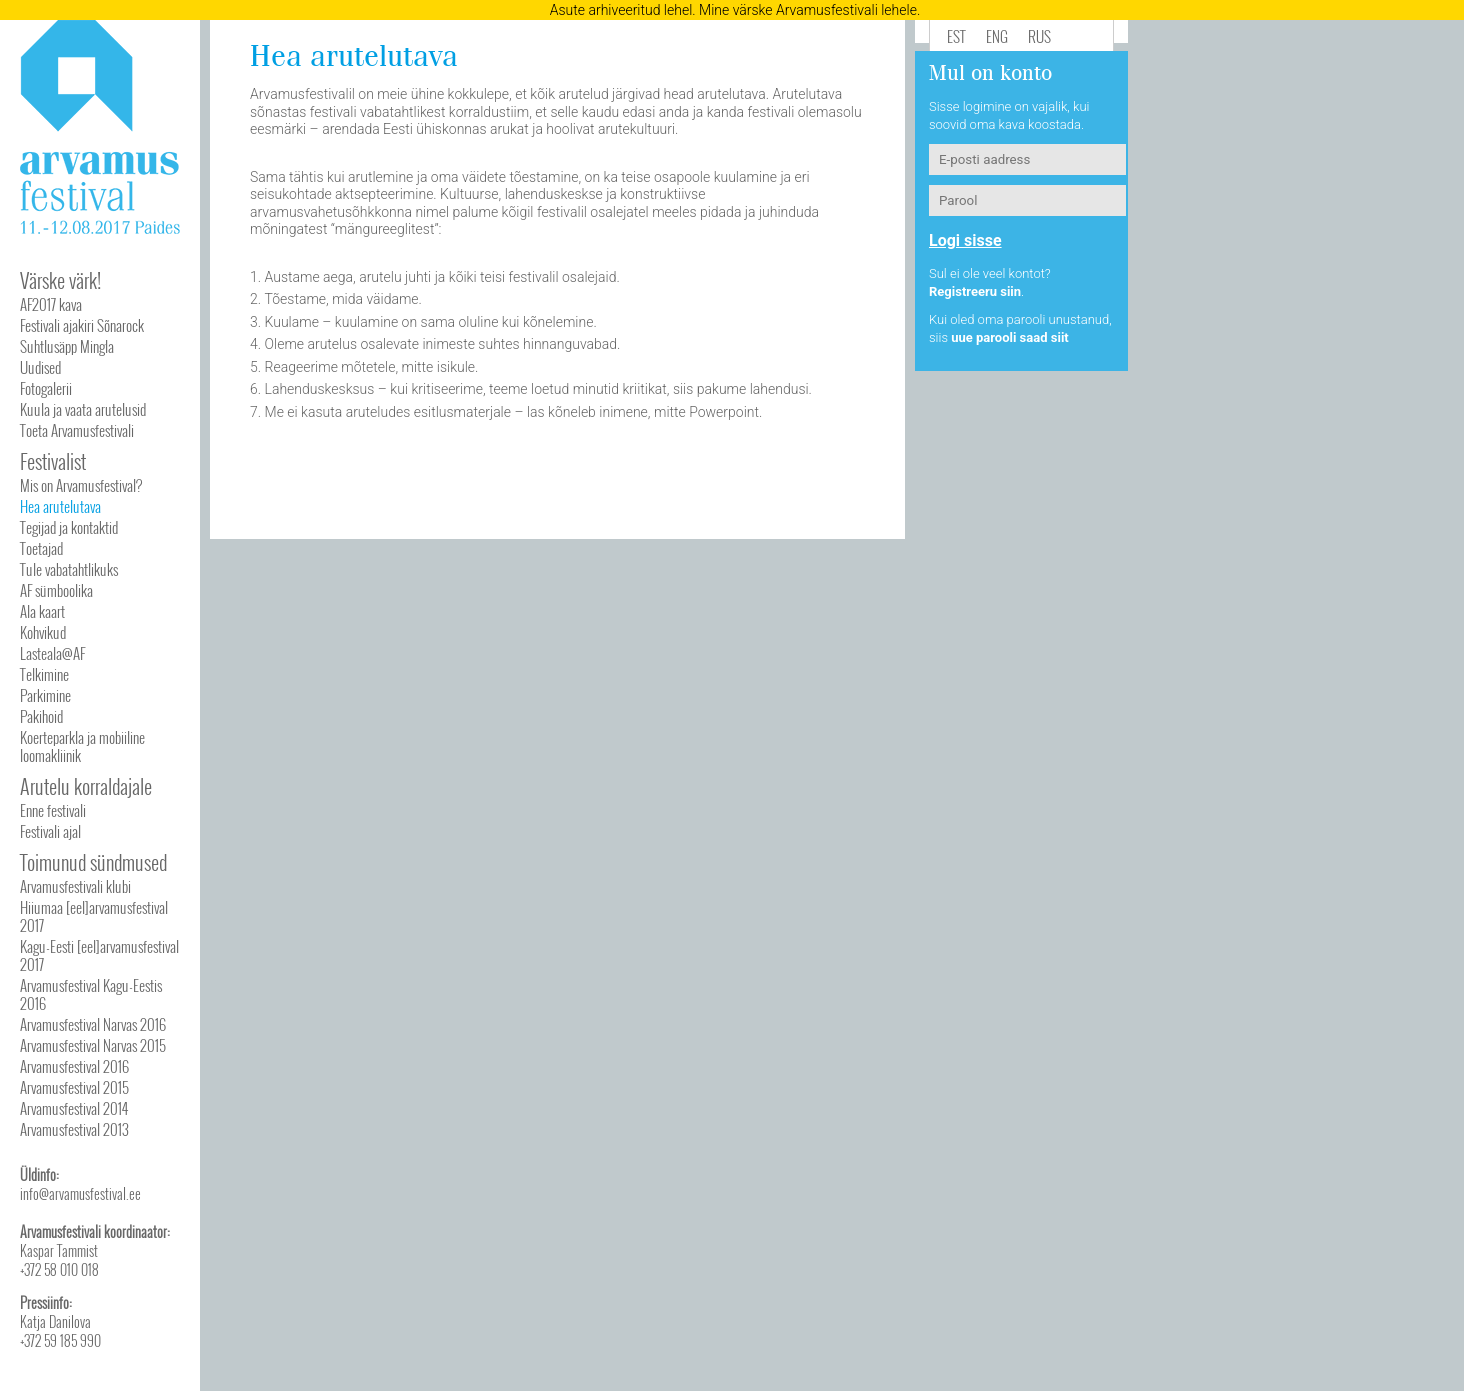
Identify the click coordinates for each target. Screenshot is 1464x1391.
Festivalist (53, 461)
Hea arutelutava (60, 506)
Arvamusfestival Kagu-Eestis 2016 (91, 994)
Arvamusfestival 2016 (74, 1066)
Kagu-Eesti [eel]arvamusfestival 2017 (99, 955)
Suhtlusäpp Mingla (67, 346)
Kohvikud (43, 632)
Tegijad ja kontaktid (69, 527)
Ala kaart (42, 611)
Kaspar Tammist (59, 1250)
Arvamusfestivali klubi (75, 886)
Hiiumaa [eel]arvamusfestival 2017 (94, 916)
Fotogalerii (46, 388)
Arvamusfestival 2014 (74, 1108)
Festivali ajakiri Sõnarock (82, 325)
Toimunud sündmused (93, 862)
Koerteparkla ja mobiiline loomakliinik (82, 746)
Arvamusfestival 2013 (74, 1129)
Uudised (40, 367)
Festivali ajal (50, 831)
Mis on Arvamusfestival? (81, 485)
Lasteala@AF (52, 653)
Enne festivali (53, 810)
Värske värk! (60, 280)
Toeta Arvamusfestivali (77, 430)
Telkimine (44, 674)
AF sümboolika (56, 590)
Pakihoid (41, 716)
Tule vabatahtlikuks (69, 569)
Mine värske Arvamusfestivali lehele (808, 10)
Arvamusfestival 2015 (74, 1087)
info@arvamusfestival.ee (80, 1193)
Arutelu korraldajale (86, 786)
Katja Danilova (55, 1321)
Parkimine (45, 695)
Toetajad (41, 548)
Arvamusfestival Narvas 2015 (93, 1045)
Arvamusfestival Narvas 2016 (93, 1024)
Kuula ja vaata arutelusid (83, 409)
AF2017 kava (51, 304)
